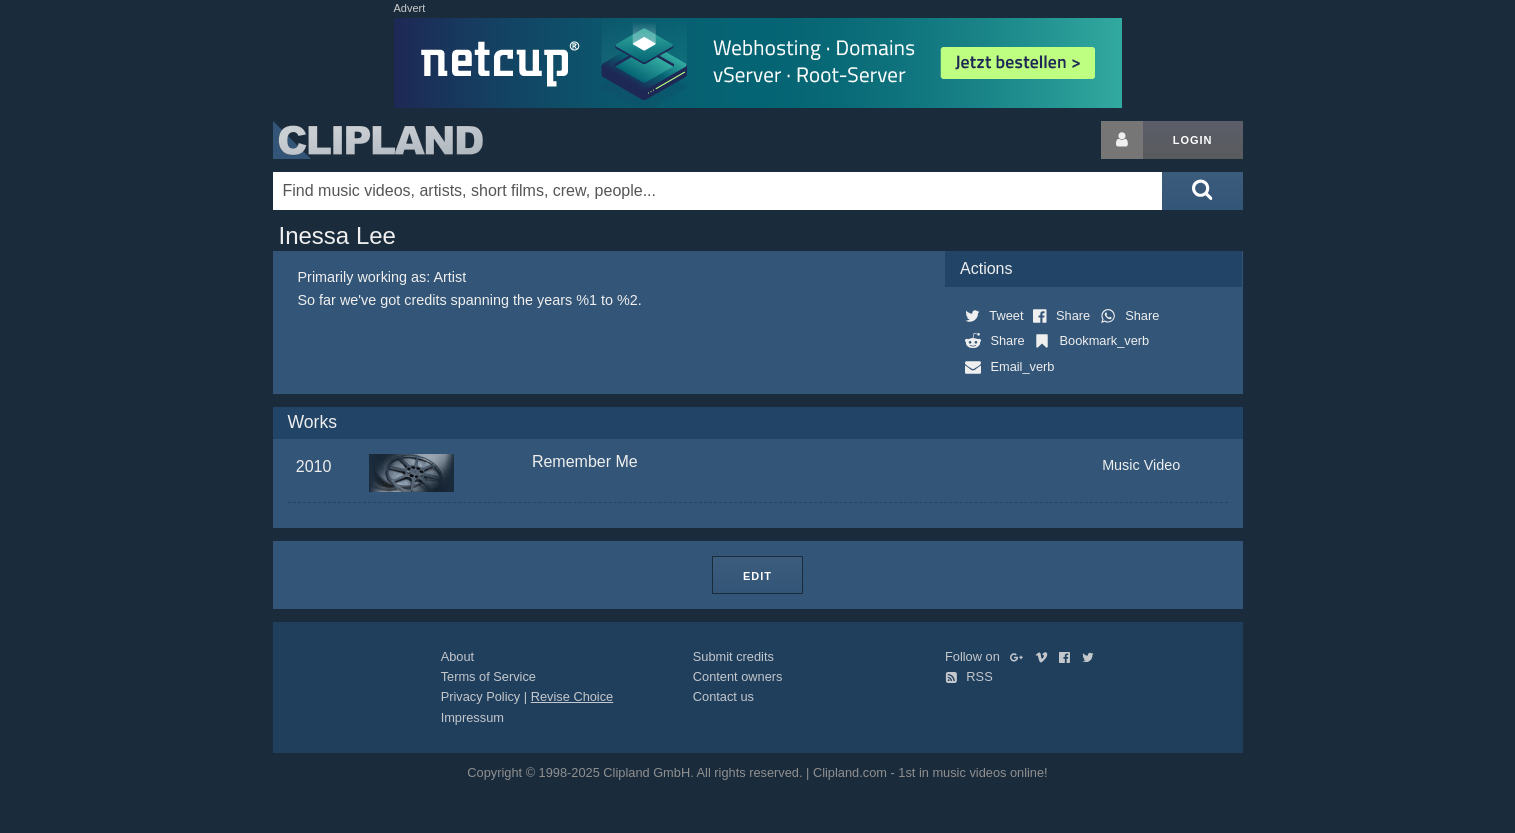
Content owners (738, 676)
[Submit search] (1202, 191)
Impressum (472, 717)
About (457, 656)
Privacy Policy (481, 696)
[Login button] (1122, 140)
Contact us (723, 696)
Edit (757, 576)
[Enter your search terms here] (718, 191)
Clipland (378, 140)
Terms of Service (488, 676)
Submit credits (733, 656)
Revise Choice (572, 696)
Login (1193, 140)
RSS (969, 676)
